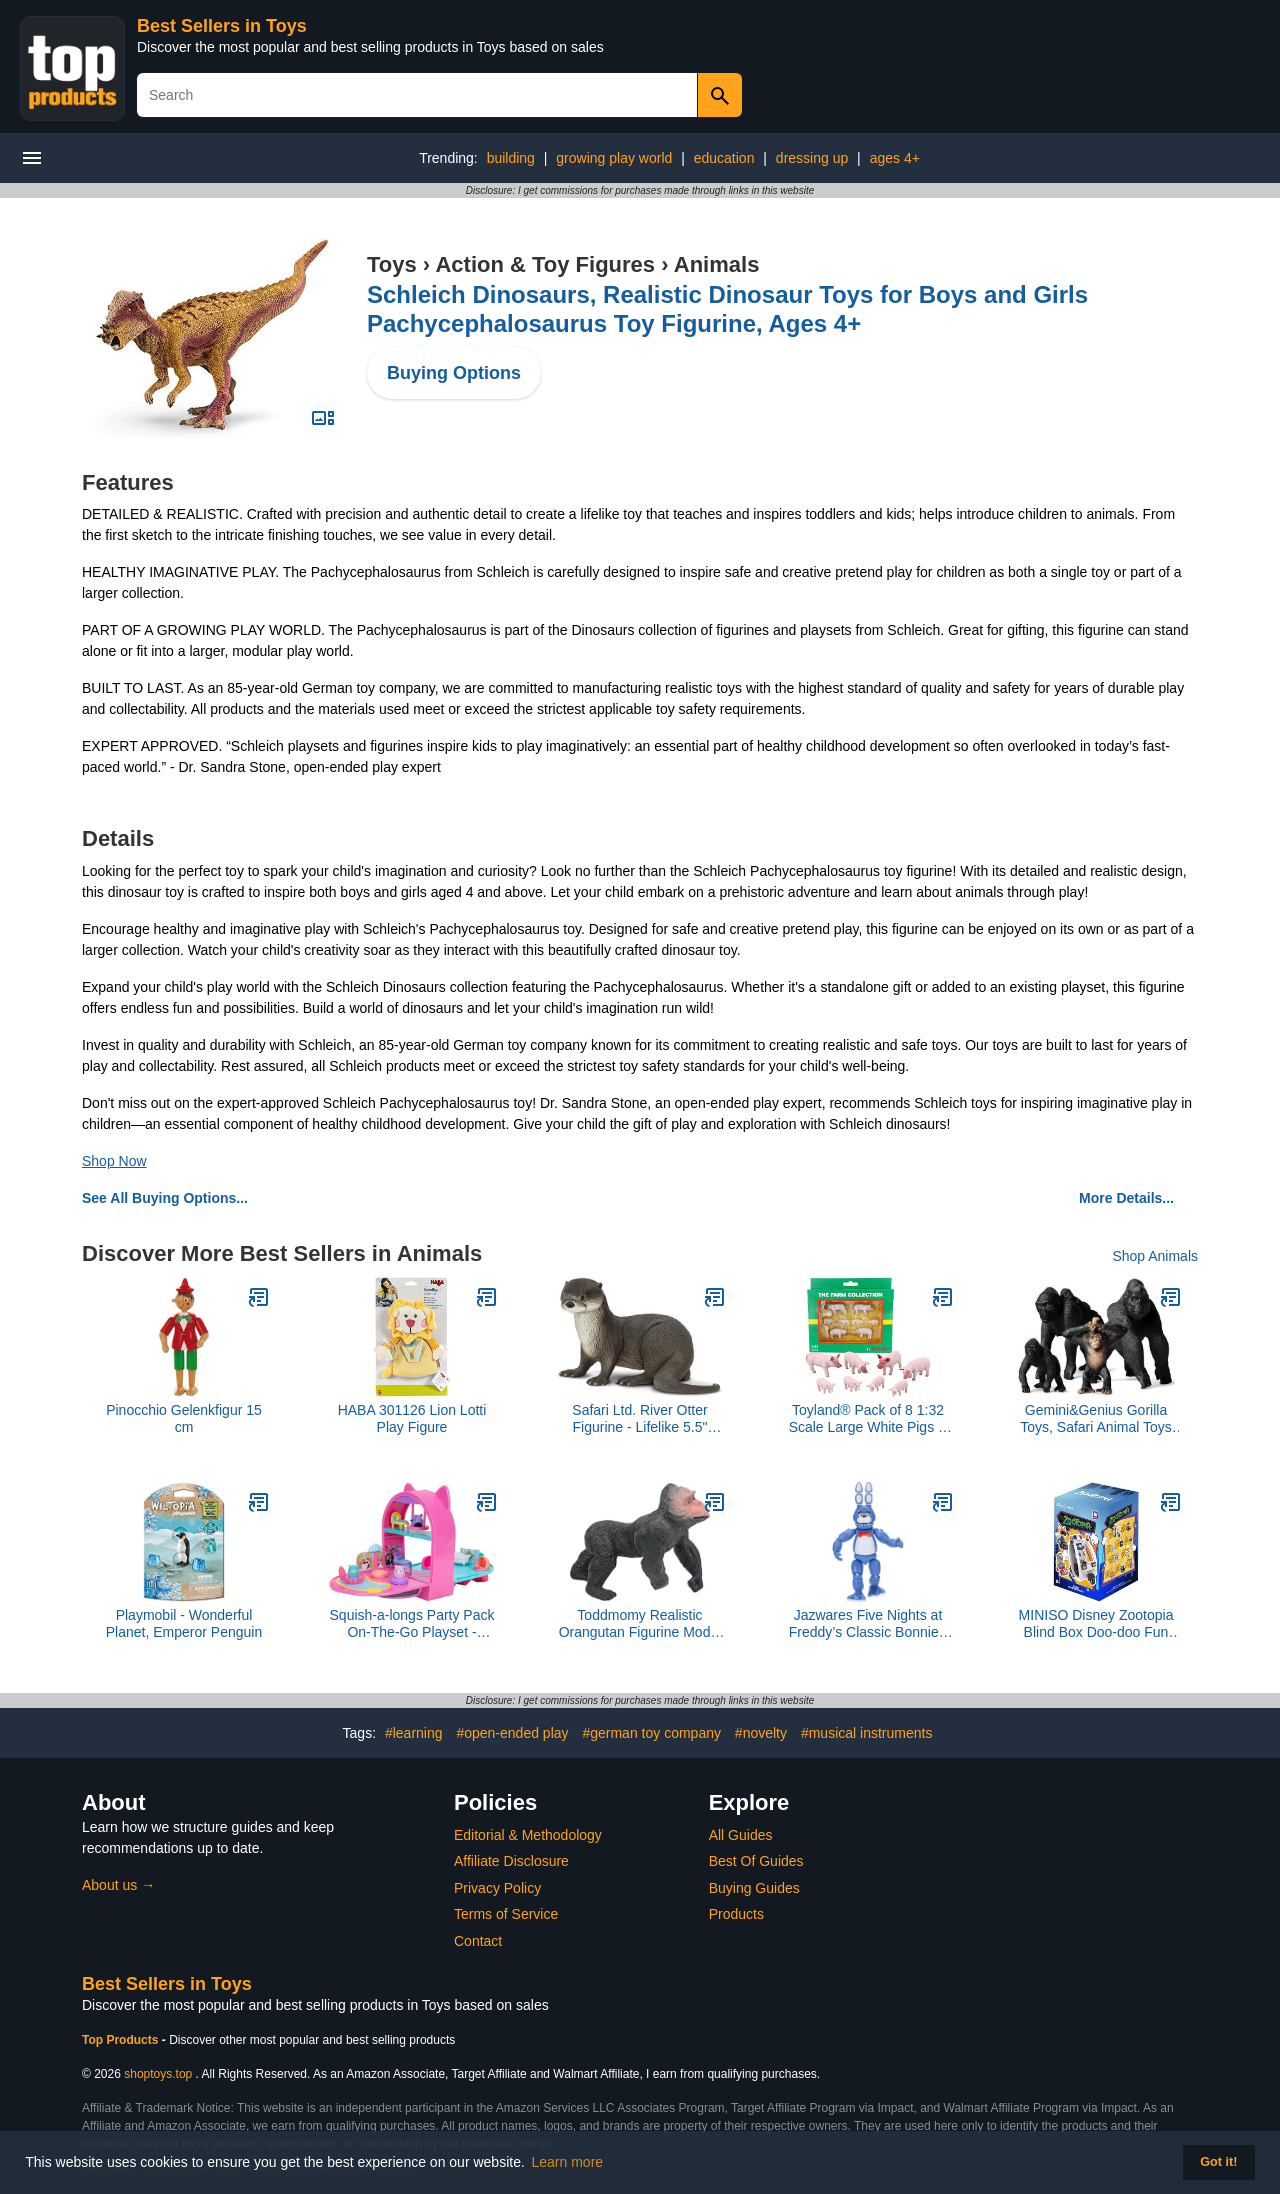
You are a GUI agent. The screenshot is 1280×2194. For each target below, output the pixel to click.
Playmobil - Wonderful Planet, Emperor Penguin (184, 1623)
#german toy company (651, 1733)
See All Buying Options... (165, 1198)
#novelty (761, 1733)
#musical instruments (867, 1733)
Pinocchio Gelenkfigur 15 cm (184, 1418)
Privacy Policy (497, 1888)
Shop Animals (1155, 1256)
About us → (118, 1885)
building (511, 158)
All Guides (741, 1835)
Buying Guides (754, 1888)
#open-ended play (512, 1733)
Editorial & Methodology (528, 1835)
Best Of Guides (756, 1861)
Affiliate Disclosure (511, 1861)
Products (736, 1914)
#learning (414, 1733)
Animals (717, 264)
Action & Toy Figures (545, 264)
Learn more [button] (568, 2162)
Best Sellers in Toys (222, 26)
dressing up (812, 158)
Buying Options (454, 373)
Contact (478, 1941)
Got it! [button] (1218, 2162)
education (724, 158)
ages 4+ (895, 158)
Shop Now (114, 1161)
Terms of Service (506, 1914)
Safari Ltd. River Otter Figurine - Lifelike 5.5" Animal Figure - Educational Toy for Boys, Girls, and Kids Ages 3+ (640, 1419)
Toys (392, 264)
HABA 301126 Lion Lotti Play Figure (412, 1418)
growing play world (614, 158)
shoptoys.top (158, 2074)
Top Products (122, 2040)
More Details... (1126, 1198)
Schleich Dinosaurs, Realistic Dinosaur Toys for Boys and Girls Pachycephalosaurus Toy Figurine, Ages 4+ (727, 309)
